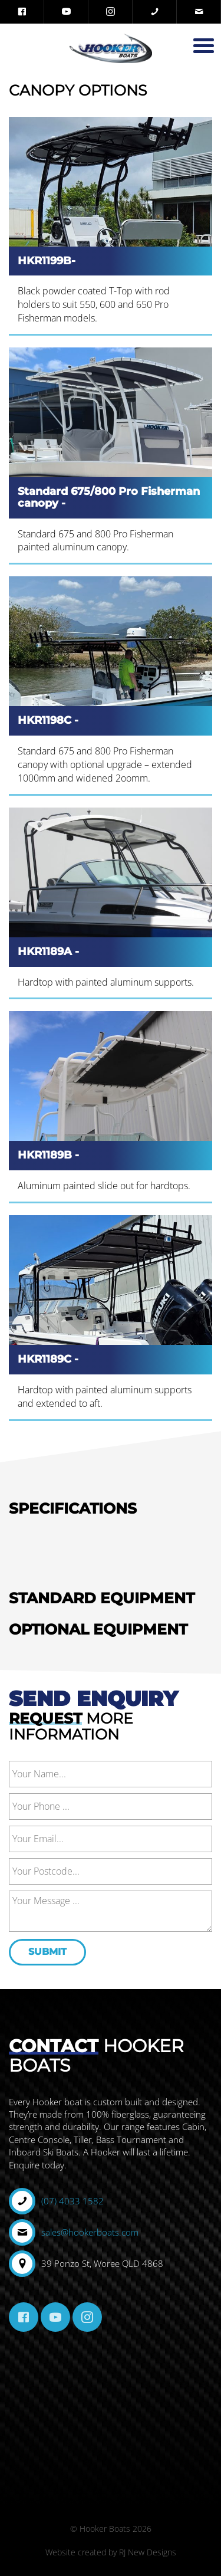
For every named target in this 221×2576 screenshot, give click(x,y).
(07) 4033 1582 (72, 2201)
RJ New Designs (147, 2552)
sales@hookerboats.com (89, 2232)
